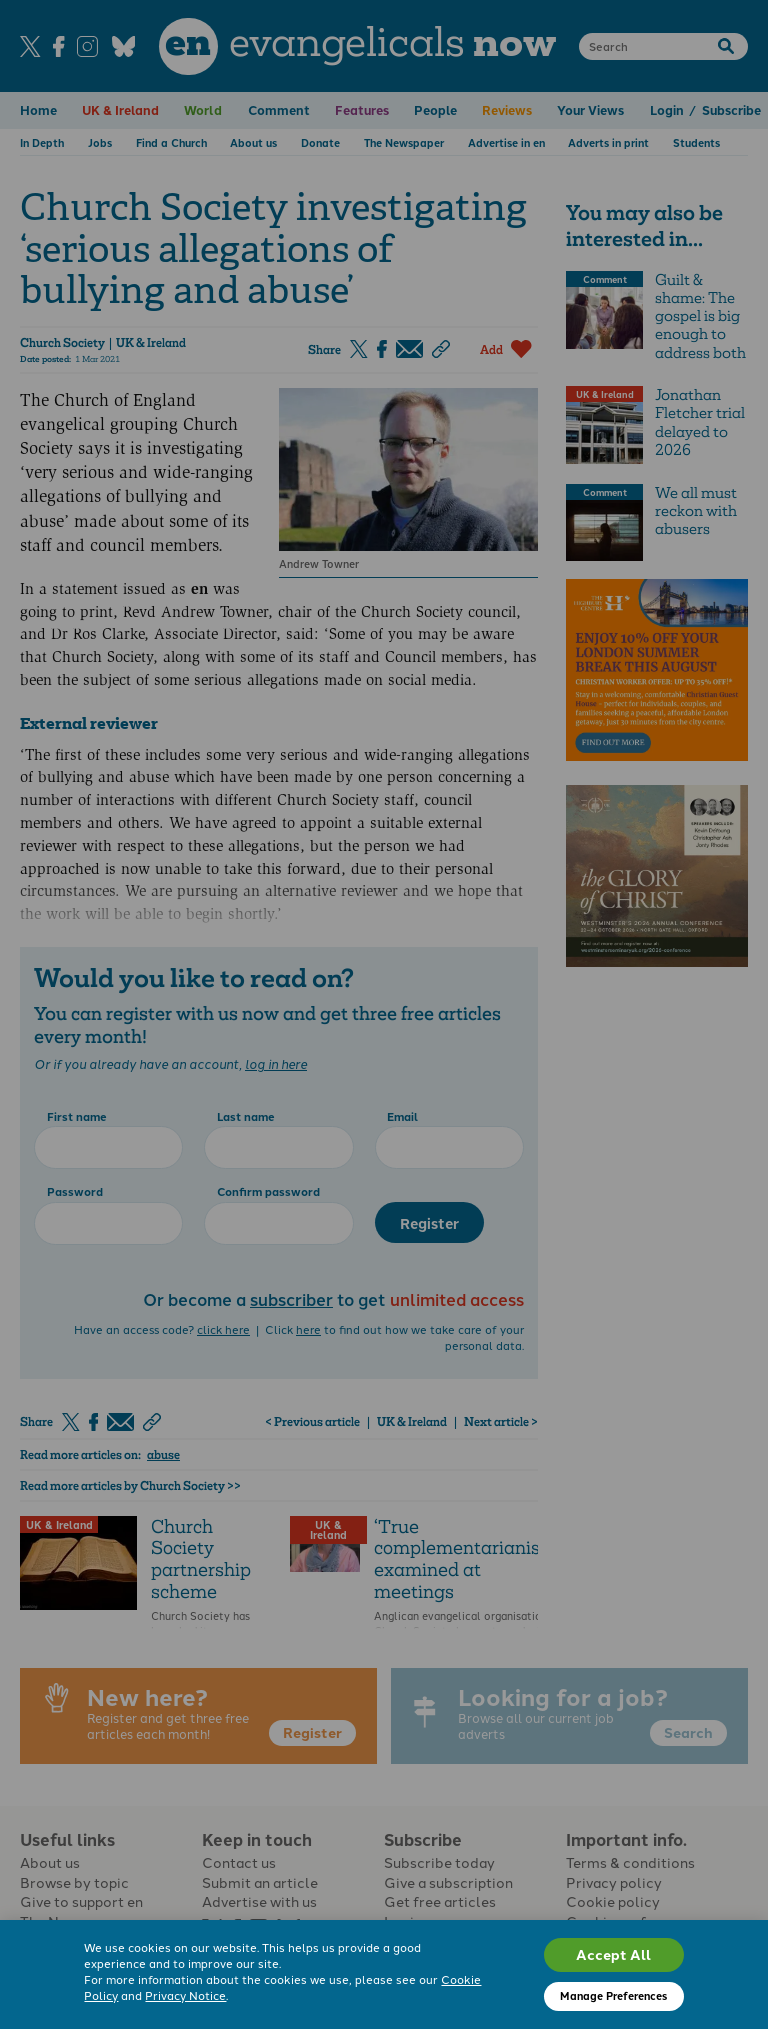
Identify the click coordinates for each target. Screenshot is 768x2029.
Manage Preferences (613, 1995)
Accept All (613, 1954)
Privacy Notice (185, 1995)
